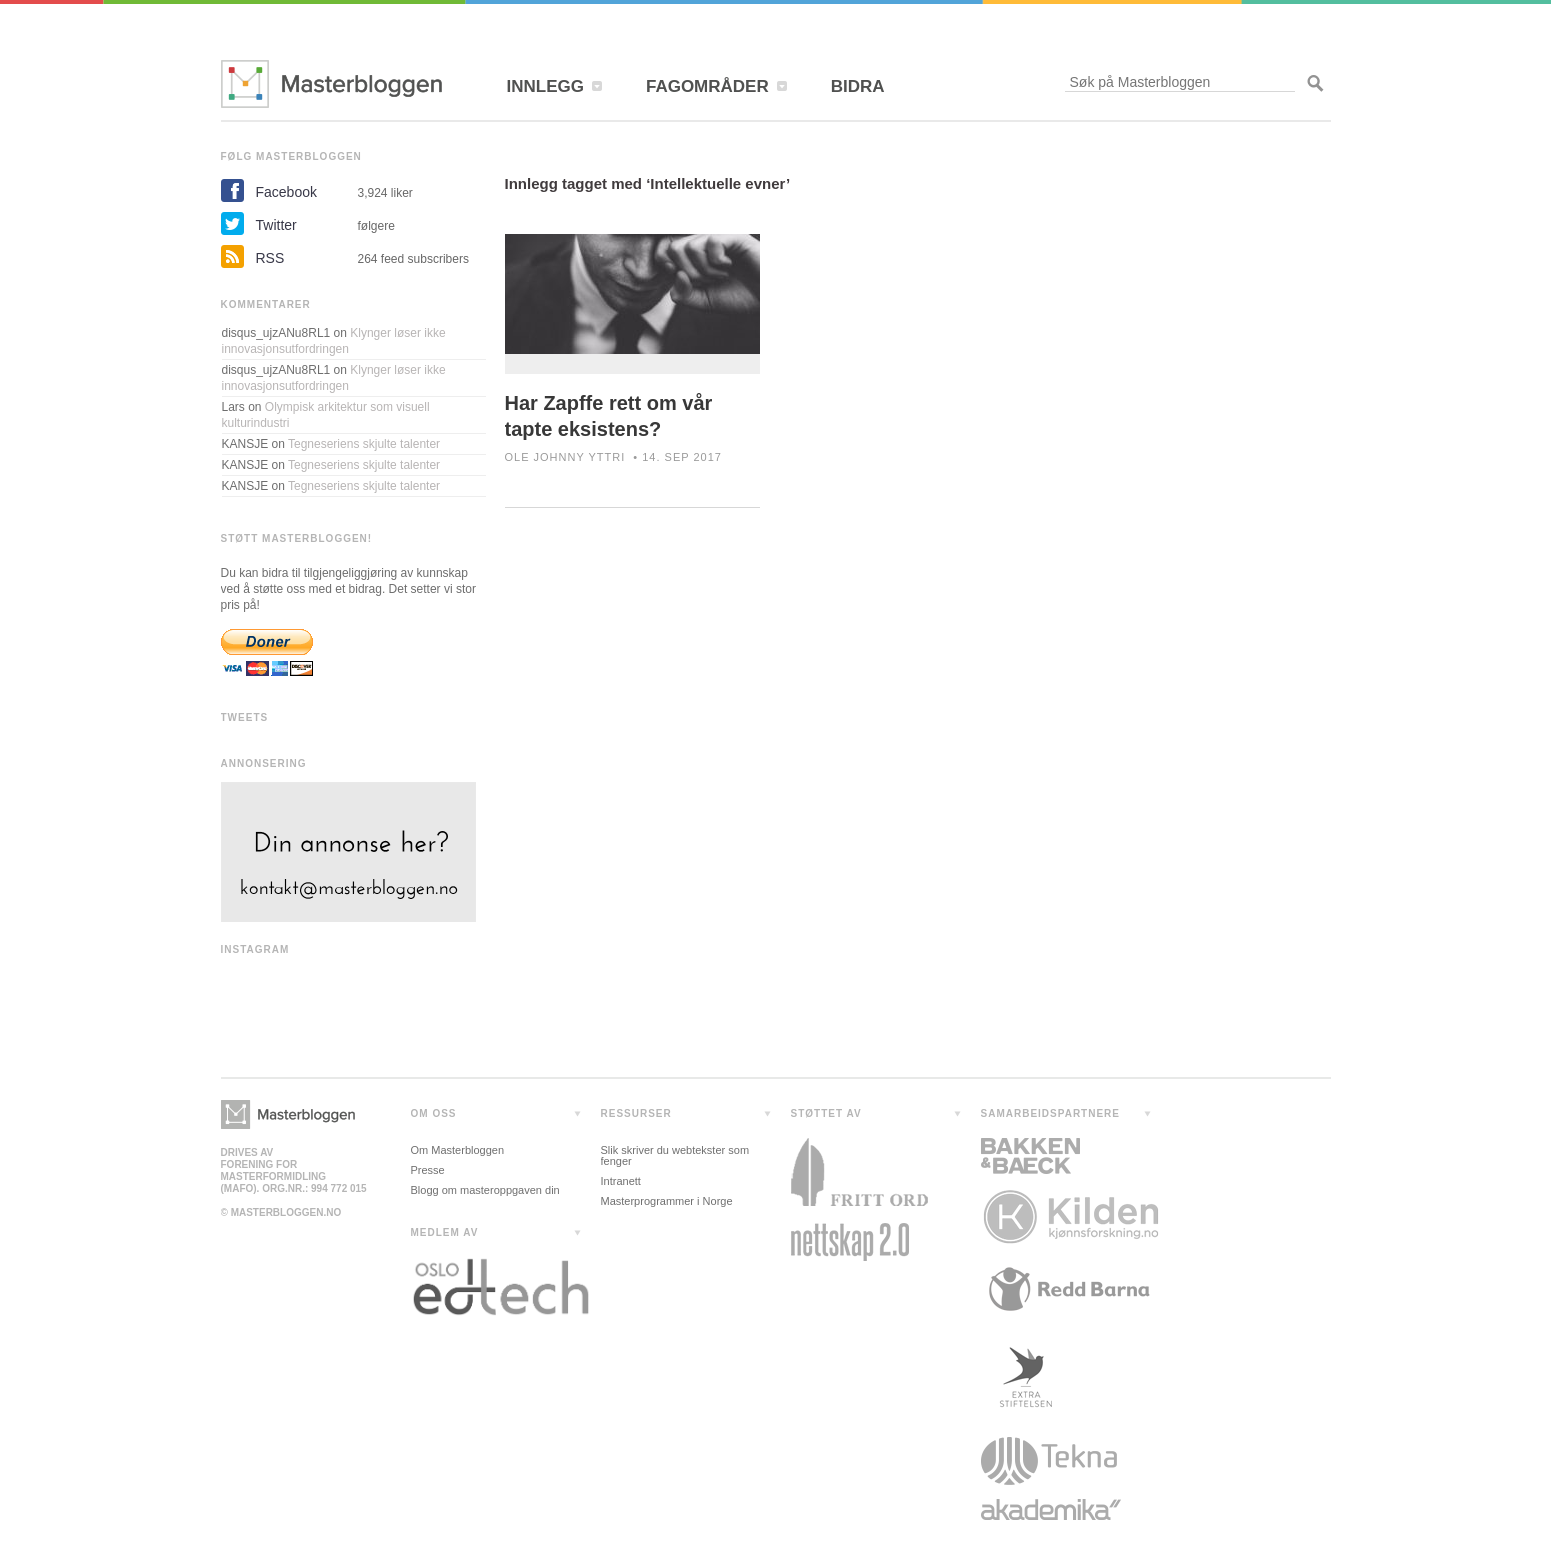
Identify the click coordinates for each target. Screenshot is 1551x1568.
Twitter (276, 225)
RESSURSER (636, 1113)
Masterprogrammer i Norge (667, 1201)
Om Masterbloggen (458, 1150)
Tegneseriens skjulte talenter (364, 444)
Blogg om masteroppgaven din (485, 1190)
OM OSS (434, 1113)
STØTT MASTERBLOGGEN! (297, 538)
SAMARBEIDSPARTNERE (1051, 1113)
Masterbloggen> (288, 1114)
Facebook (286, 192)
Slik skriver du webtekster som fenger (675, 1155)
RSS (270, 258)
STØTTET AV (826, 1113)
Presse (428, 1170)
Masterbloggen (331, 84)
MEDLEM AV (445, 1232)
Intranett (621, 1181)
